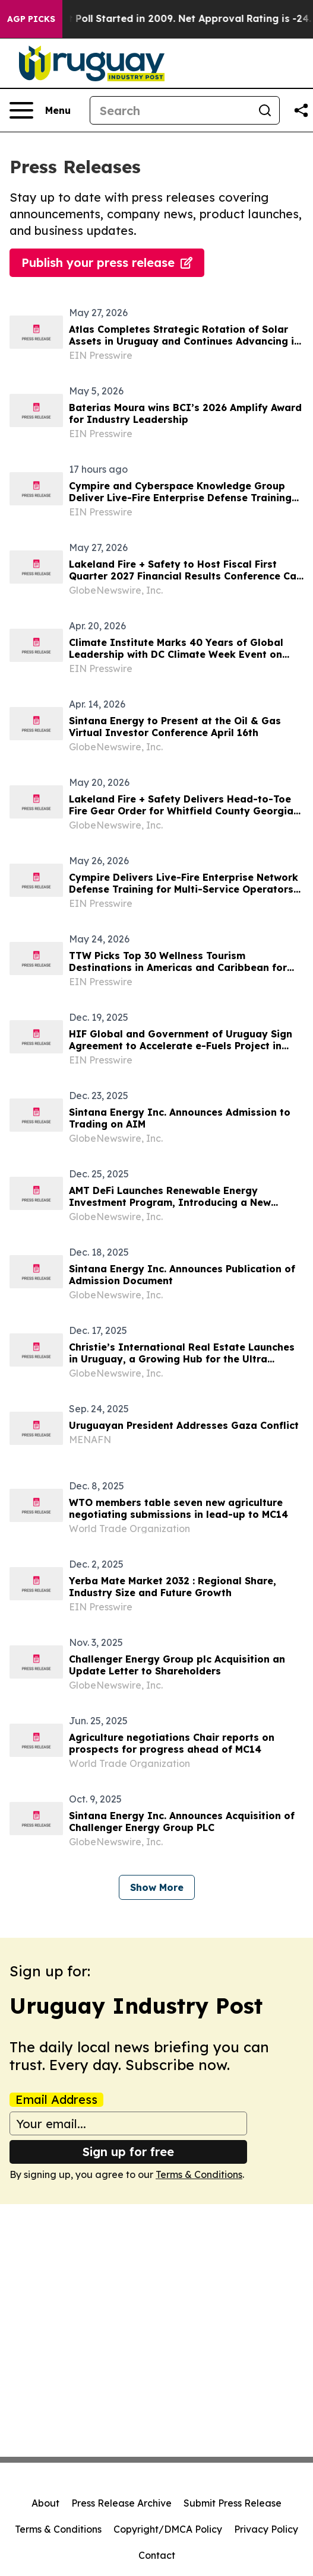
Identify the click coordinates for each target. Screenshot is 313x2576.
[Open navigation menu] (40, 110)
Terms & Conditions (199, 2174)
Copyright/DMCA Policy (167, 2529)
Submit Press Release (233, 2503)
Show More (157, 1887)
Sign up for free (128, 2151)
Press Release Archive (121, 2503)
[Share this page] (301, 110)
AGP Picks (31, 19)
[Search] (170, 110)
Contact (156, 2555)
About (45, 2503)
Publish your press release (106, 262)
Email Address (56, 2100)
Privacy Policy (266, 2529)
